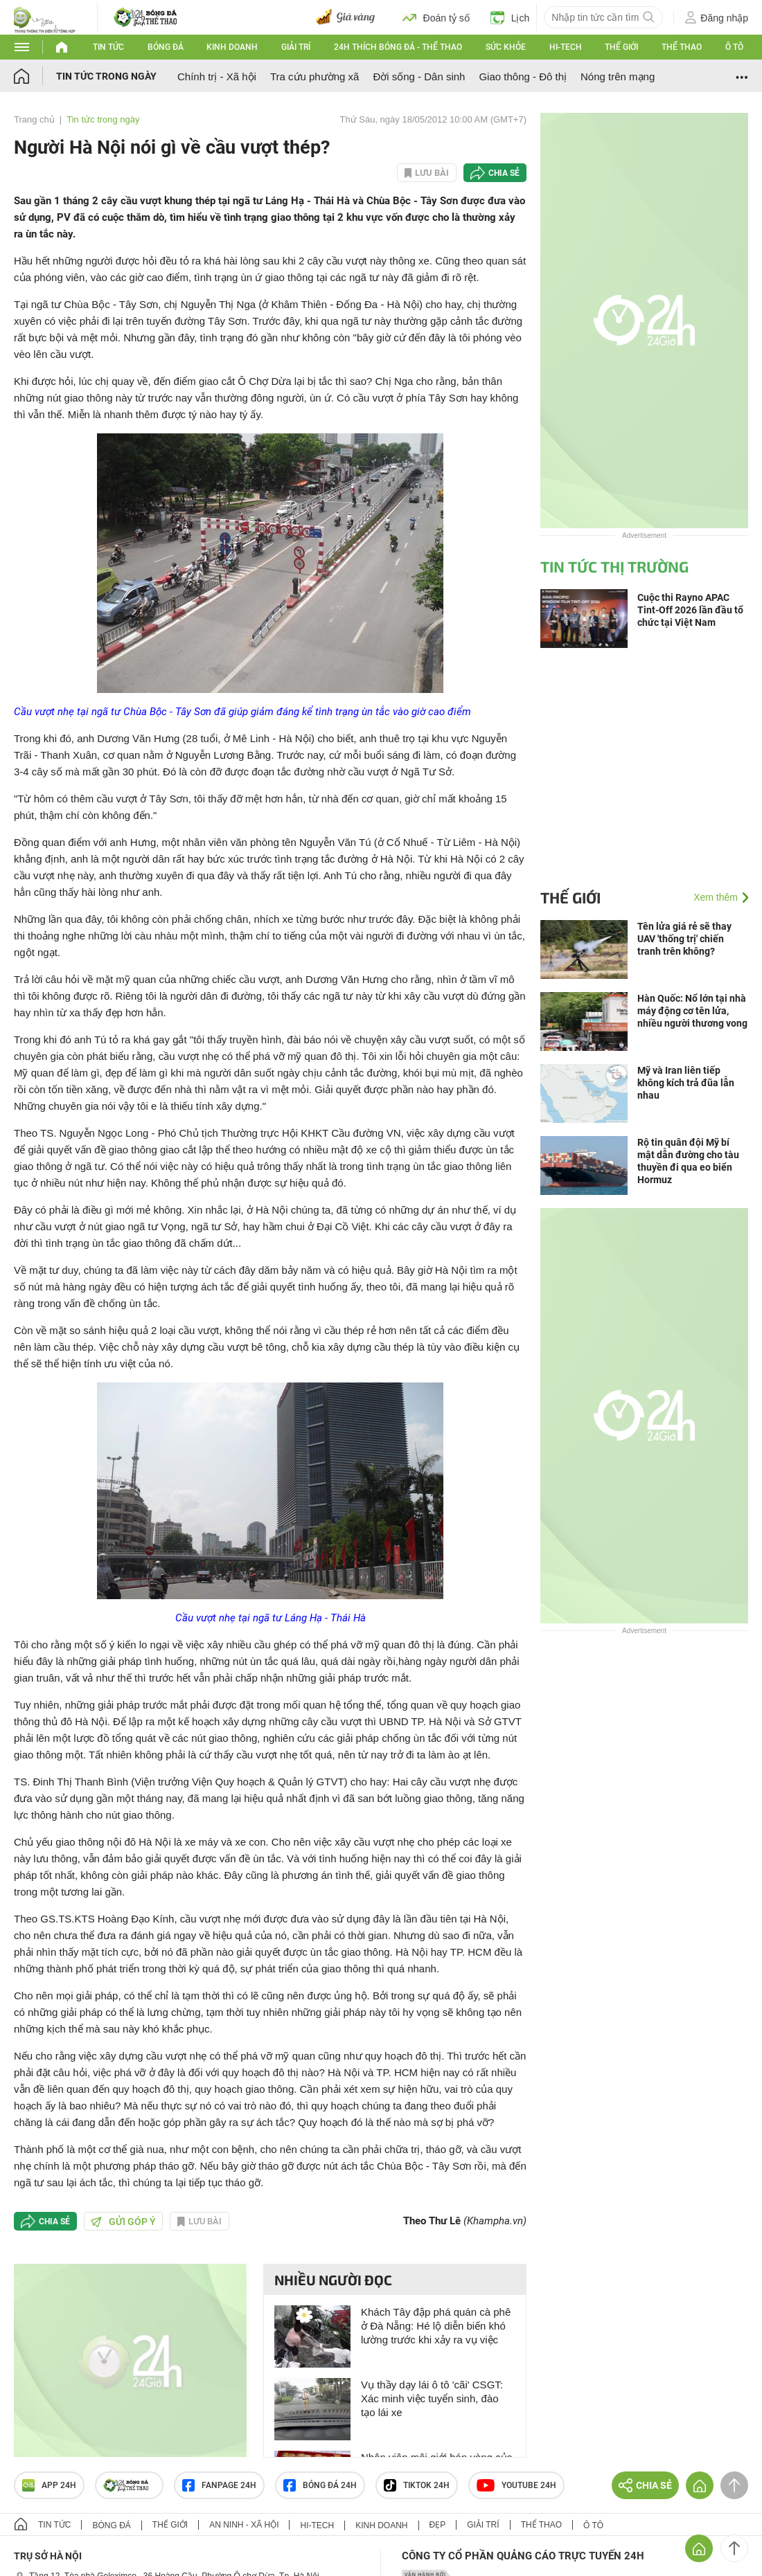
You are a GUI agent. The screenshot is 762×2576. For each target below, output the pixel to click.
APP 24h (49, 2485)
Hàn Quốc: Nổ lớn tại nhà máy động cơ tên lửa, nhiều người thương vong (692, 1011)
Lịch (510, 17)
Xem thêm (715, 897)
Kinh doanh (232, 47)
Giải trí (295, 47)
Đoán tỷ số (436, 17)
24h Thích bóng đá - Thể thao (398, 47)
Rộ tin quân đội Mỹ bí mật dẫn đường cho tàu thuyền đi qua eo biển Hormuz (688, 1161)
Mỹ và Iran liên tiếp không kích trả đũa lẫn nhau (685, 1083)
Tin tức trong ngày (106, 76)
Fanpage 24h (219, 2485)
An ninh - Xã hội (243, 2525)
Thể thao (682, 47)
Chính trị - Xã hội (216, 76)
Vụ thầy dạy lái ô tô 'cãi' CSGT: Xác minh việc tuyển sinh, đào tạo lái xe (432, 2398)
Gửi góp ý (123, 2221)
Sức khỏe (506, 47)
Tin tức (108, 47)
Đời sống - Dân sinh (419, 76)
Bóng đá (166, 47)
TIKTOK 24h (417, 2485)
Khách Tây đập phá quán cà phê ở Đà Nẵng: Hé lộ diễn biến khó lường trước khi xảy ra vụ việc (436, 2325)
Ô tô (734, 47)
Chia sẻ (504, 173)
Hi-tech (565, 47)
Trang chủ (34, 119)
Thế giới (621, 47)
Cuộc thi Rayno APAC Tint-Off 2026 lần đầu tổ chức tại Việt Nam (690, 610)
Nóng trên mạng (618, 76)
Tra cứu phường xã (315, 76)
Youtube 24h (516, 2485)
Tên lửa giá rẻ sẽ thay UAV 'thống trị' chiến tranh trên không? (684, 939)
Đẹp (437, 2525)
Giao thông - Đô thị (523, 76)
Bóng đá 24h (320, 2485)
